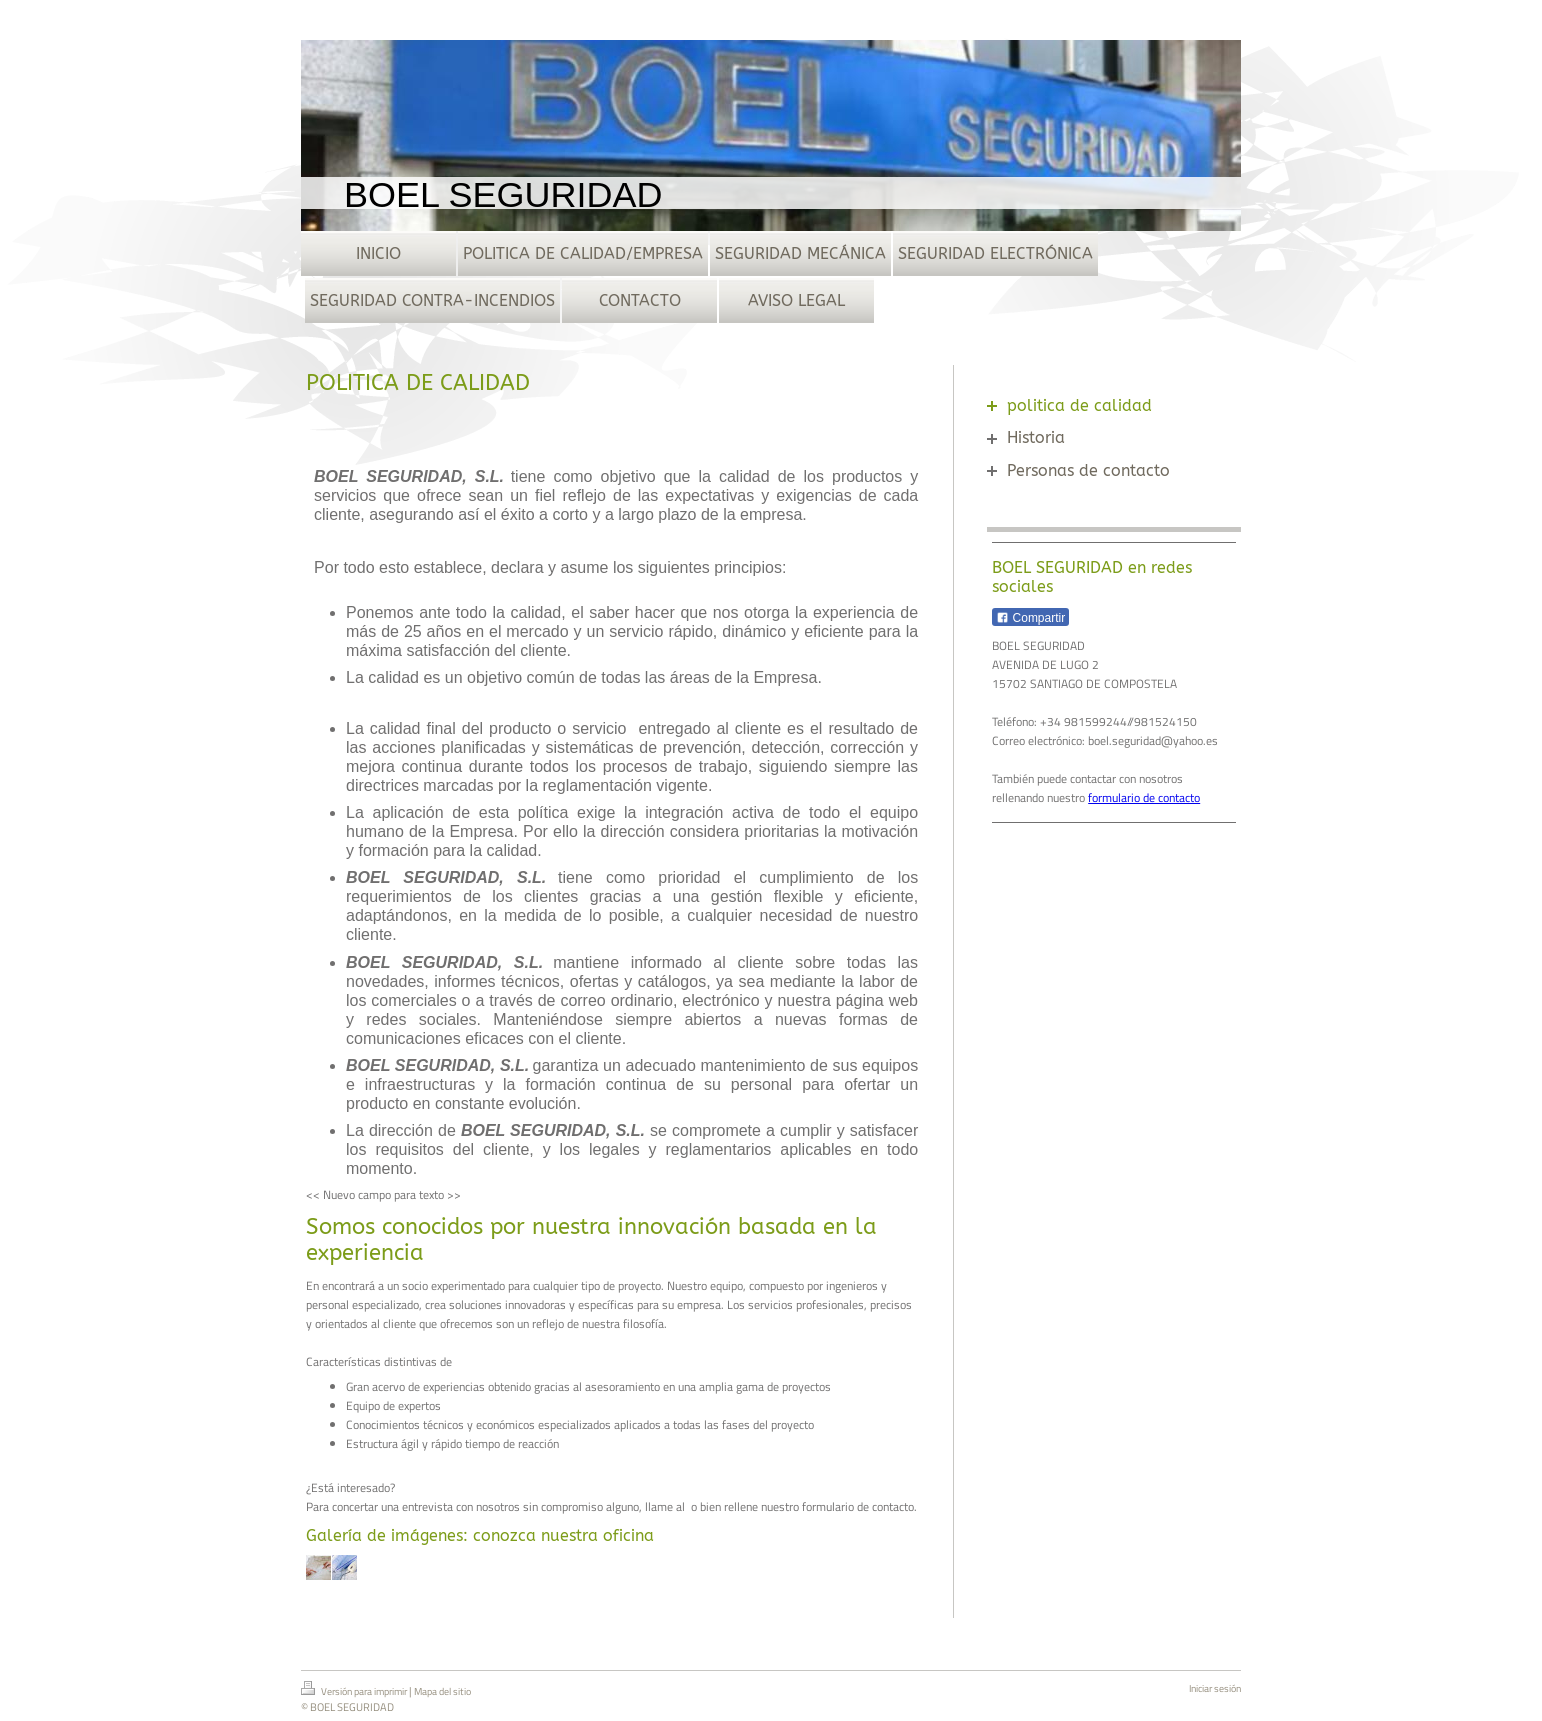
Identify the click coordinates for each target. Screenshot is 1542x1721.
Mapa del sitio (442, 1691)
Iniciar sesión (1215, 1688)
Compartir (1030, 618)
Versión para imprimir (355, 1690)
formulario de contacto (1144, 797)
